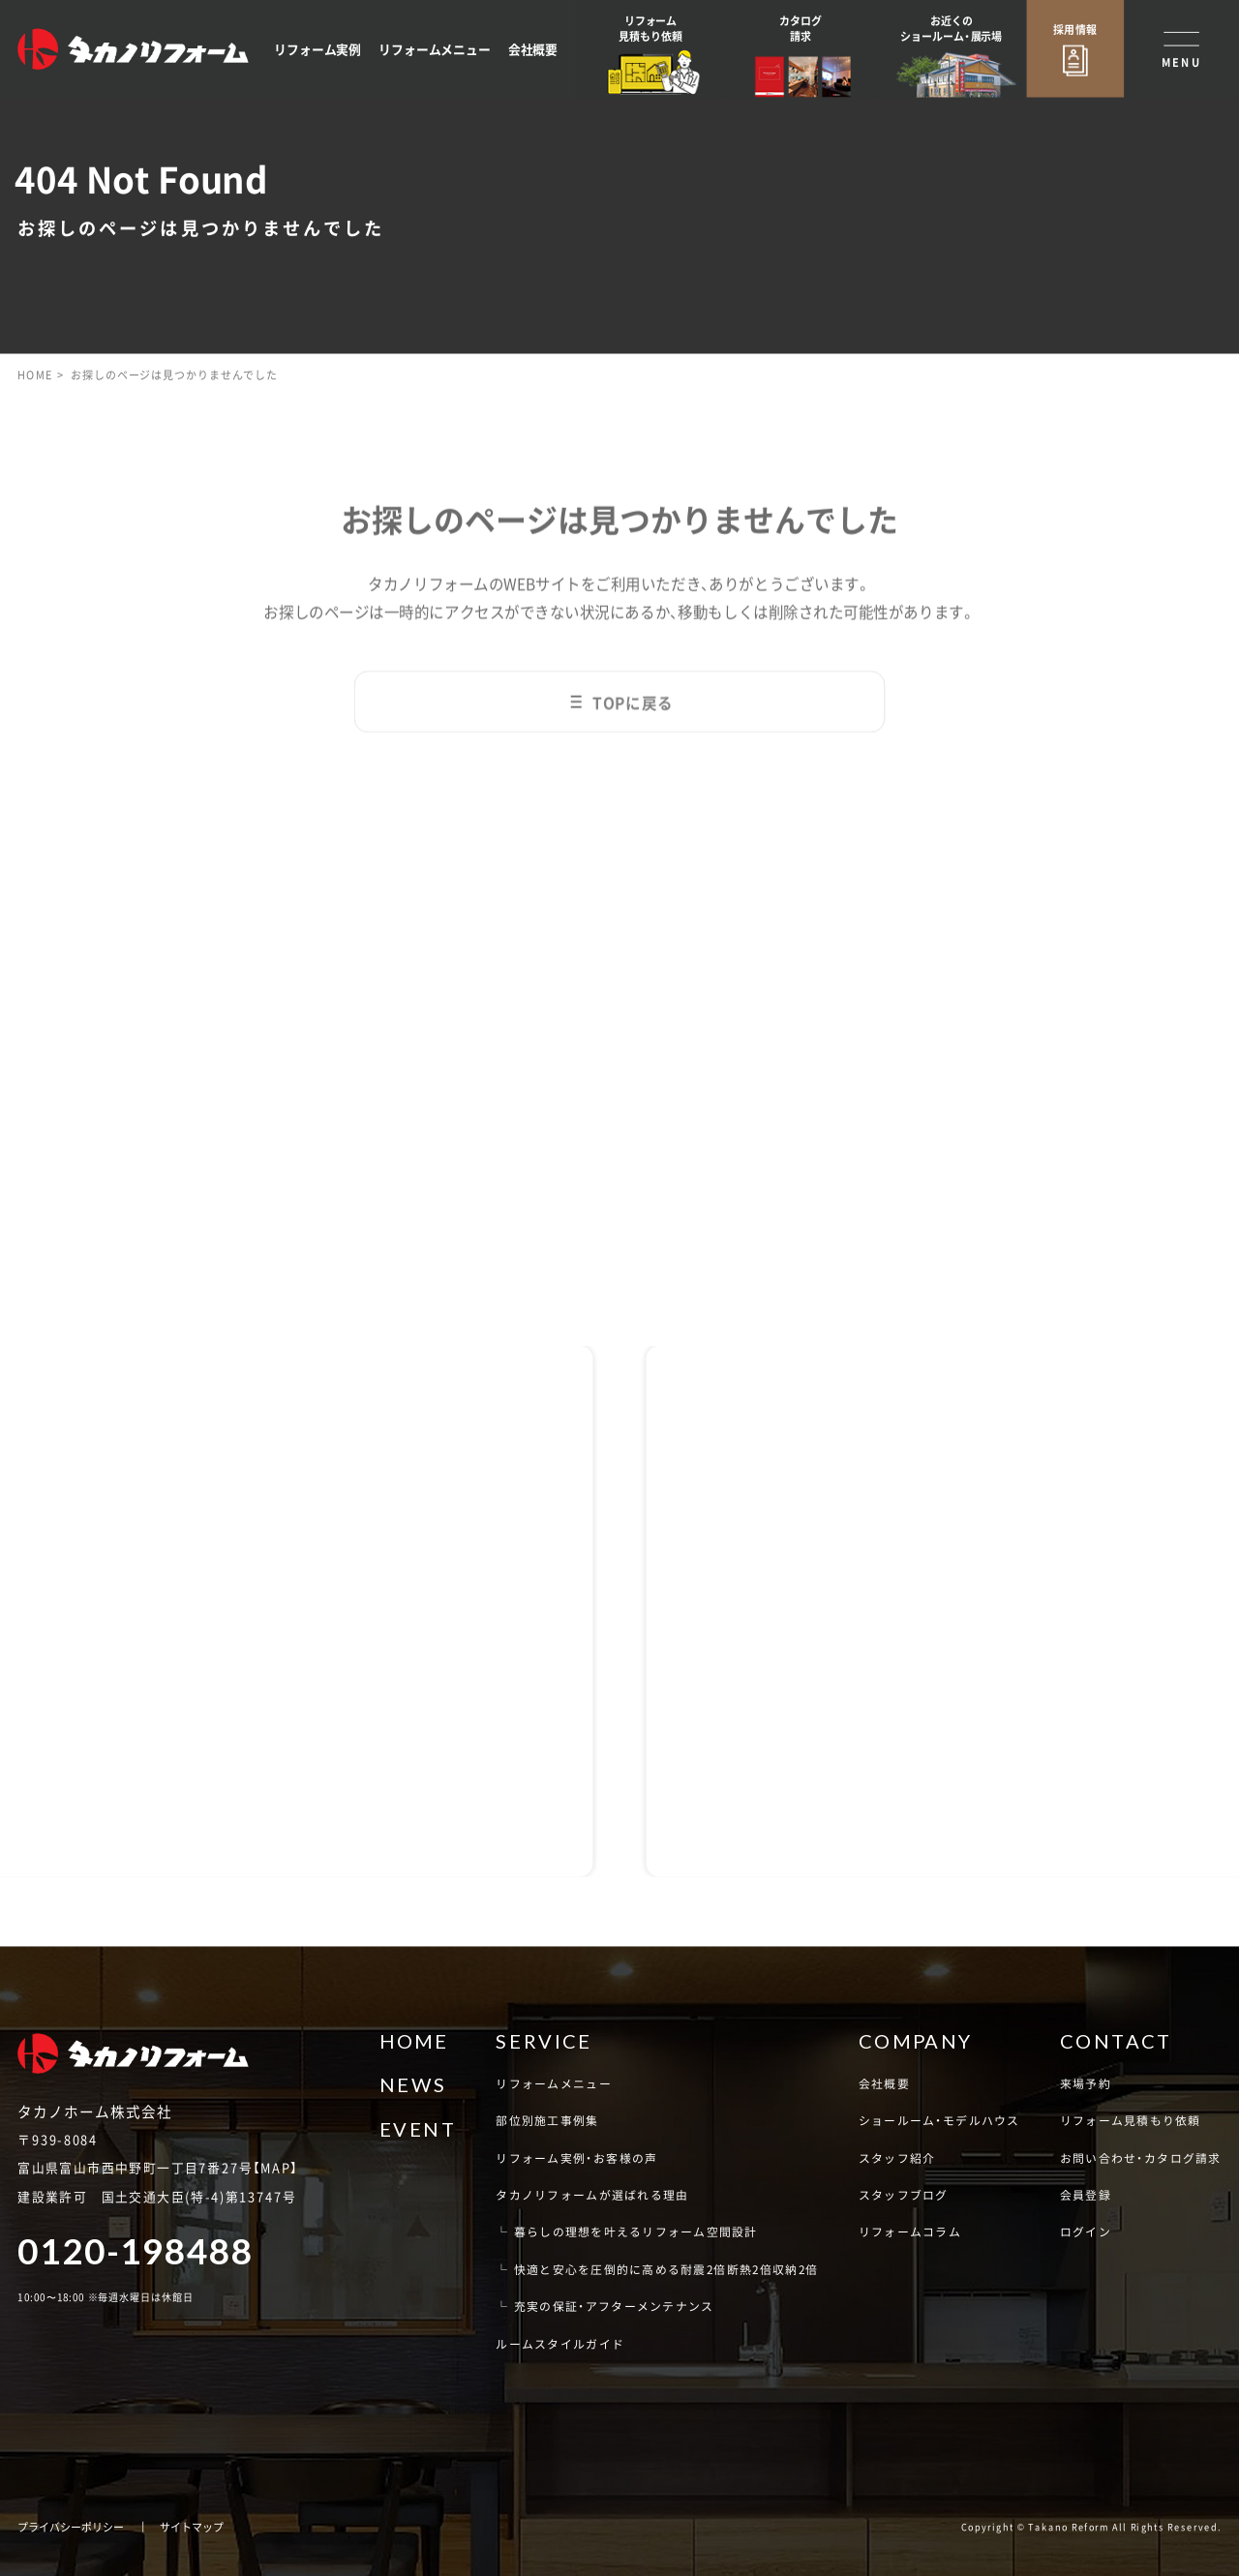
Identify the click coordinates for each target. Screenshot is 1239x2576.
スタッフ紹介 (897, 2157)
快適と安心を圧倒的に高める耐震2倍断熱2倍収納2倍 (666, 2269)
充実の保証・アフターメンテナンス (614, 2305)
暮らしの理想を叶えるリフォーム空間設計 (636, 2231)
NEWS (412, 2085)
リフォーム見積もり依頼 (1130, 2120)
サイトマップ (192, 2526)
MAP (275, 2167)
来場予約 (1085, 2083)
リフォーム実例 (317, 48)
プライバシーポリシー (70, 2526)
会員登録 (1085, 2194)
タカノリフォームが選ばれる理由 (592, 2194)
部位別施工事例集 (547, 2120)
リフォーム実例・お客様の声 (576, 2157)
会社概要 (533, 48)
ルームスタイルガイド (560, 2343)
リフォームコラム (910, 2231)
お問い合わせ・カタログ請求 (1141, 2157)
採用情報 (1075, 29)
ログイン (1085, 2231)
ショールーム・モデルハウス (939, 2120)
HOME (34, 374)
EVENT (418, 2129)
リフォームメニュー (434, 48)
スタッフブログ (904, 2194)
